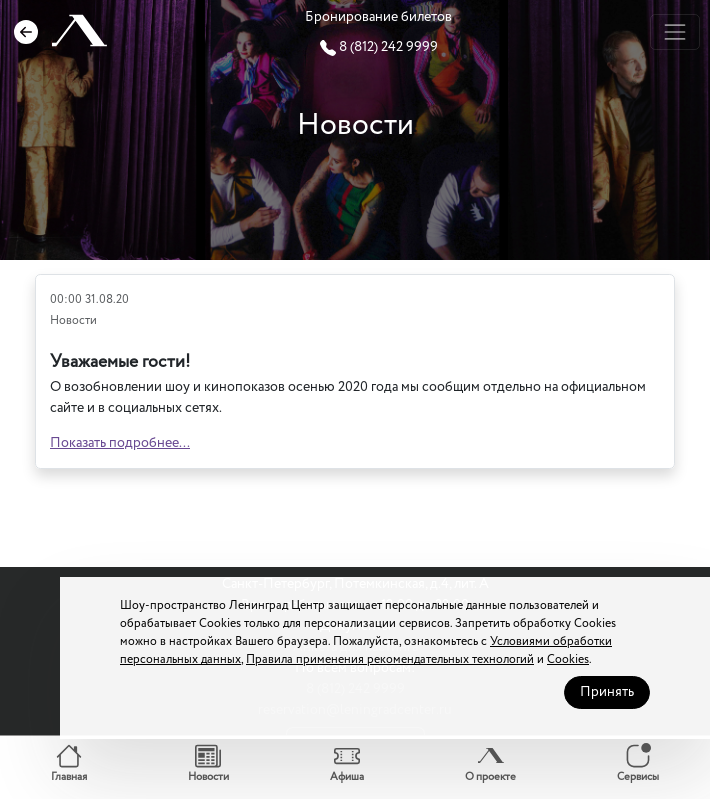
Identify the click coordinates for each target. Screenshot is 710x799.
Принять (607, 692)
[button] (69, 764)
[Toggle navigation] (674, 31)
